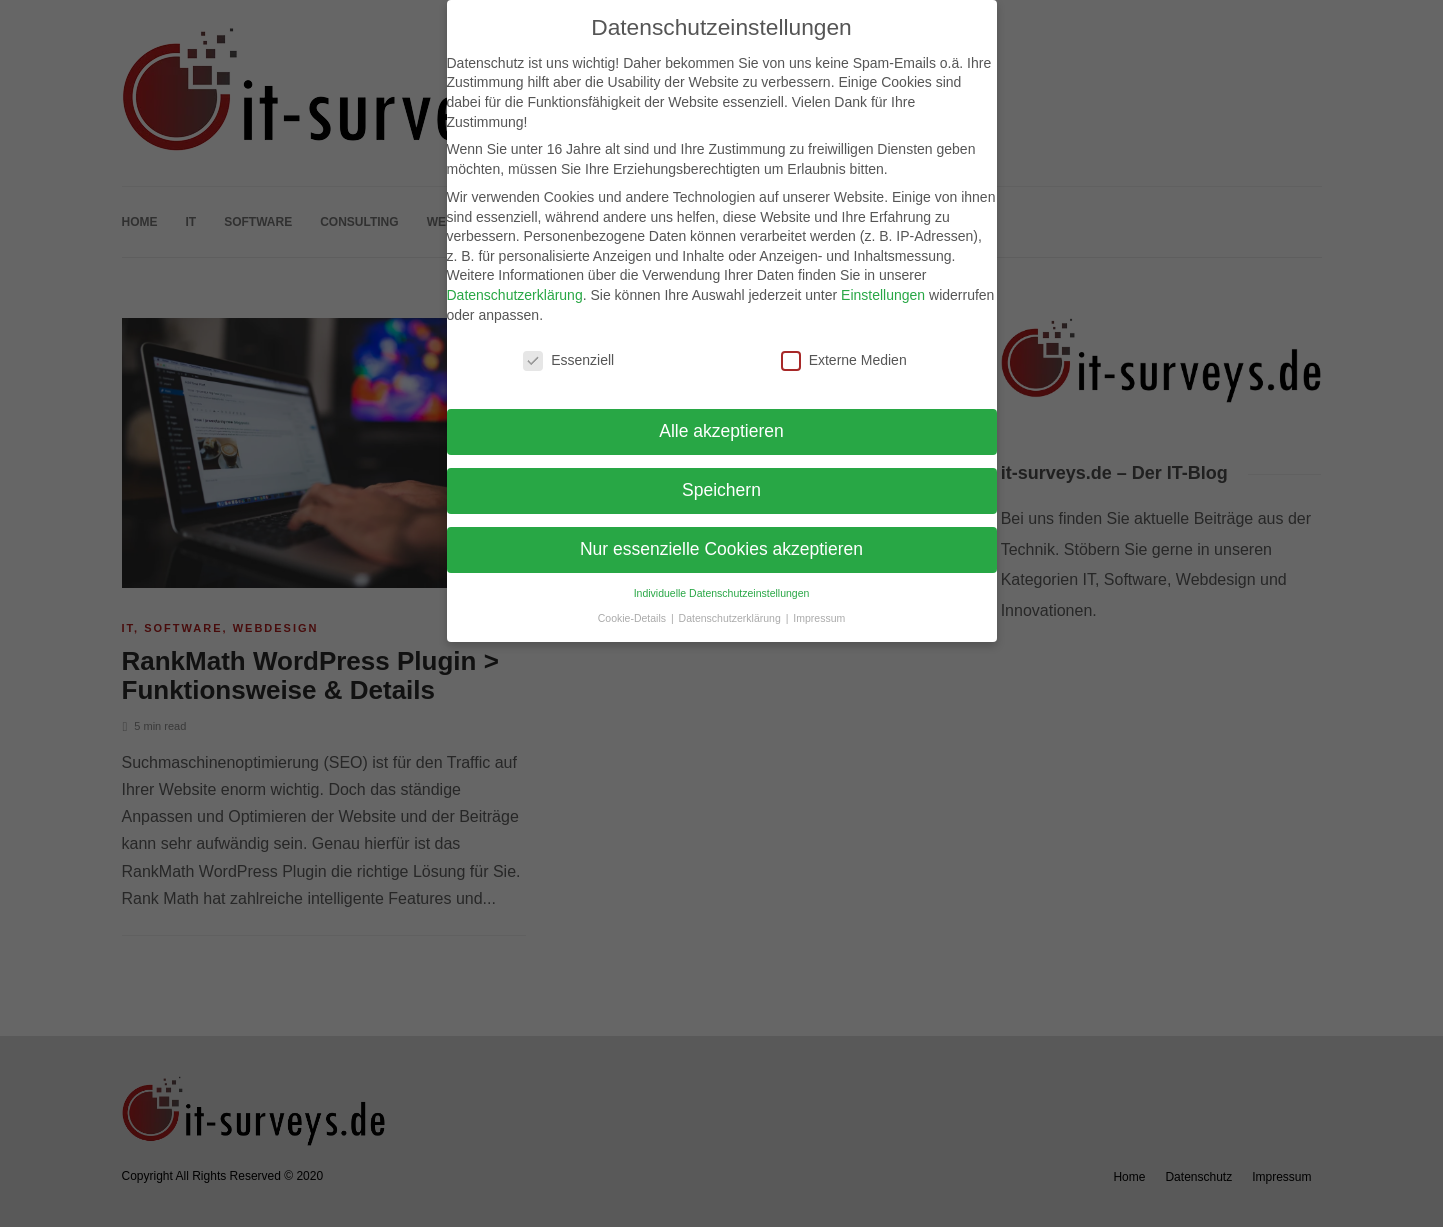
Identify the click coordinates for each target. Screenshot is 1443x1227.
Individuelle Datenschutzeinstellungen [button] (722, 593)
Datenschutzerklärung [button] (731, 618)
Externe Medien (844, 360)
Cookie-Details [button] (633, 618)
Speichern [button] (721, 490)
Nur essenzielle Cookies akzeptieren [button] (721, 549)
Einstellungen (883, 295)
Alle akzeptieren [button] (721, 431)
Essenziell (568, 360)
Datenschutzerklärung (515, 295)
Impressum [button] (819, 618)
